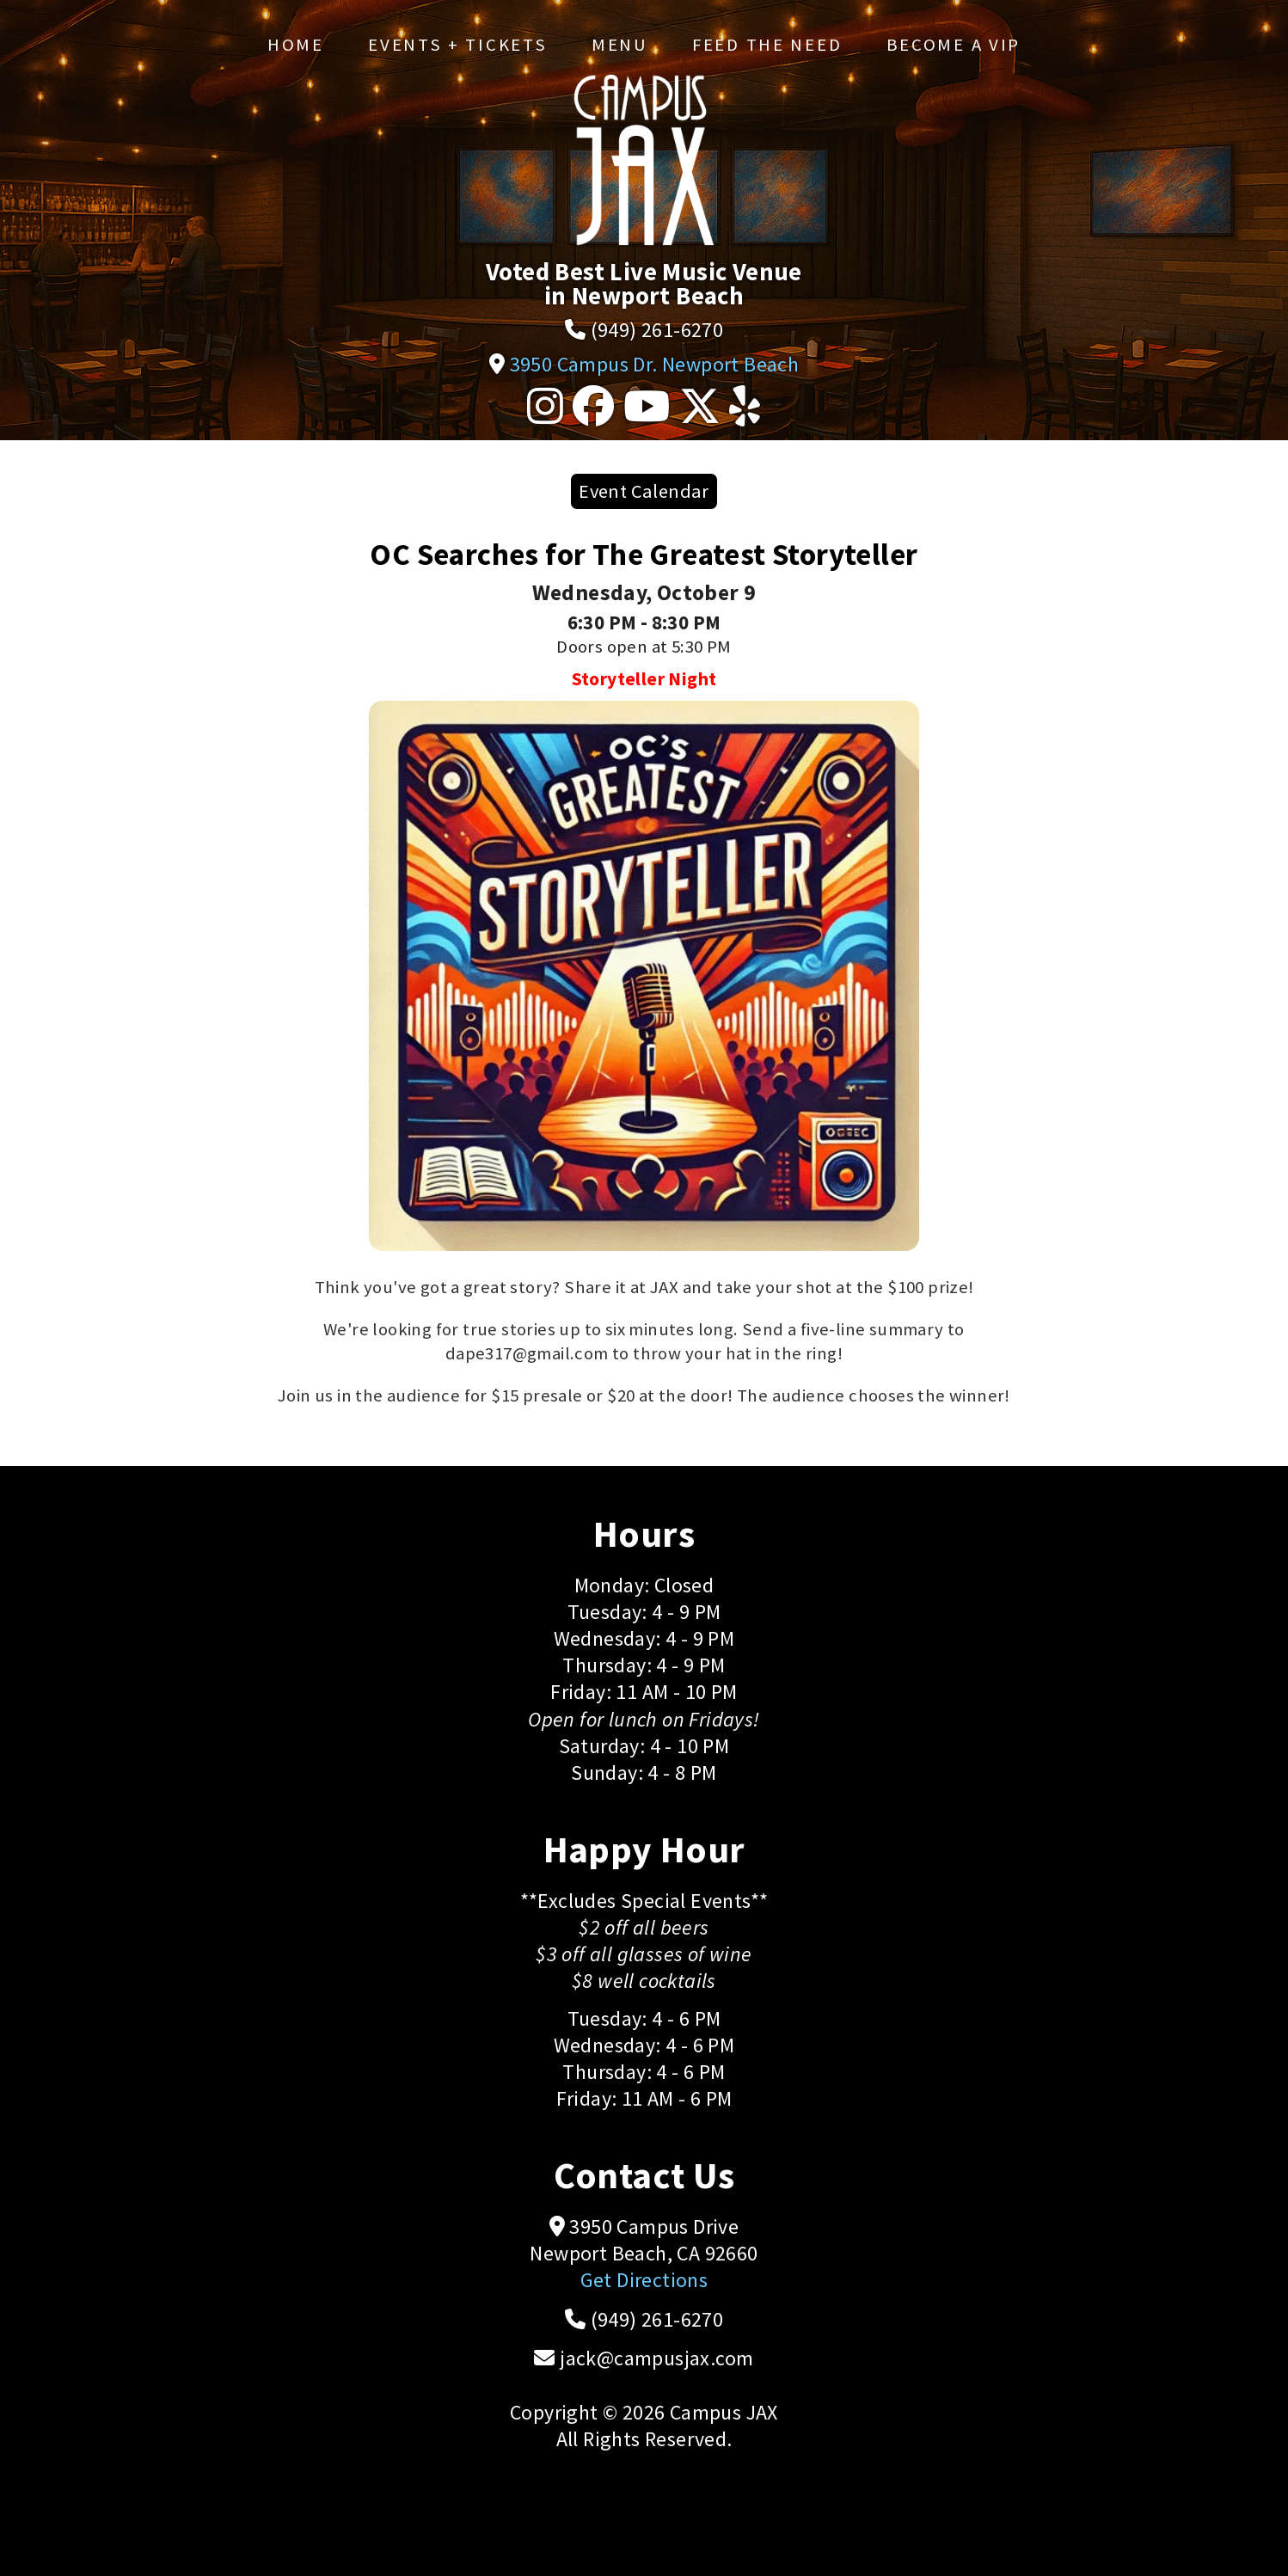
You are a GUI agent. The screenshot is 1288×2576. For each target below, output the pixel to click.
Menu (620, 45)
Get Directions (644, 2279)
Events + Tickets (457, 45)
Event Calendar (644, 491)
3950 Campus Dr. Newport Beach (655, 364)
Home (295, 45)
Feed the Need (767, 45)
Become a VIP (953, 45)
